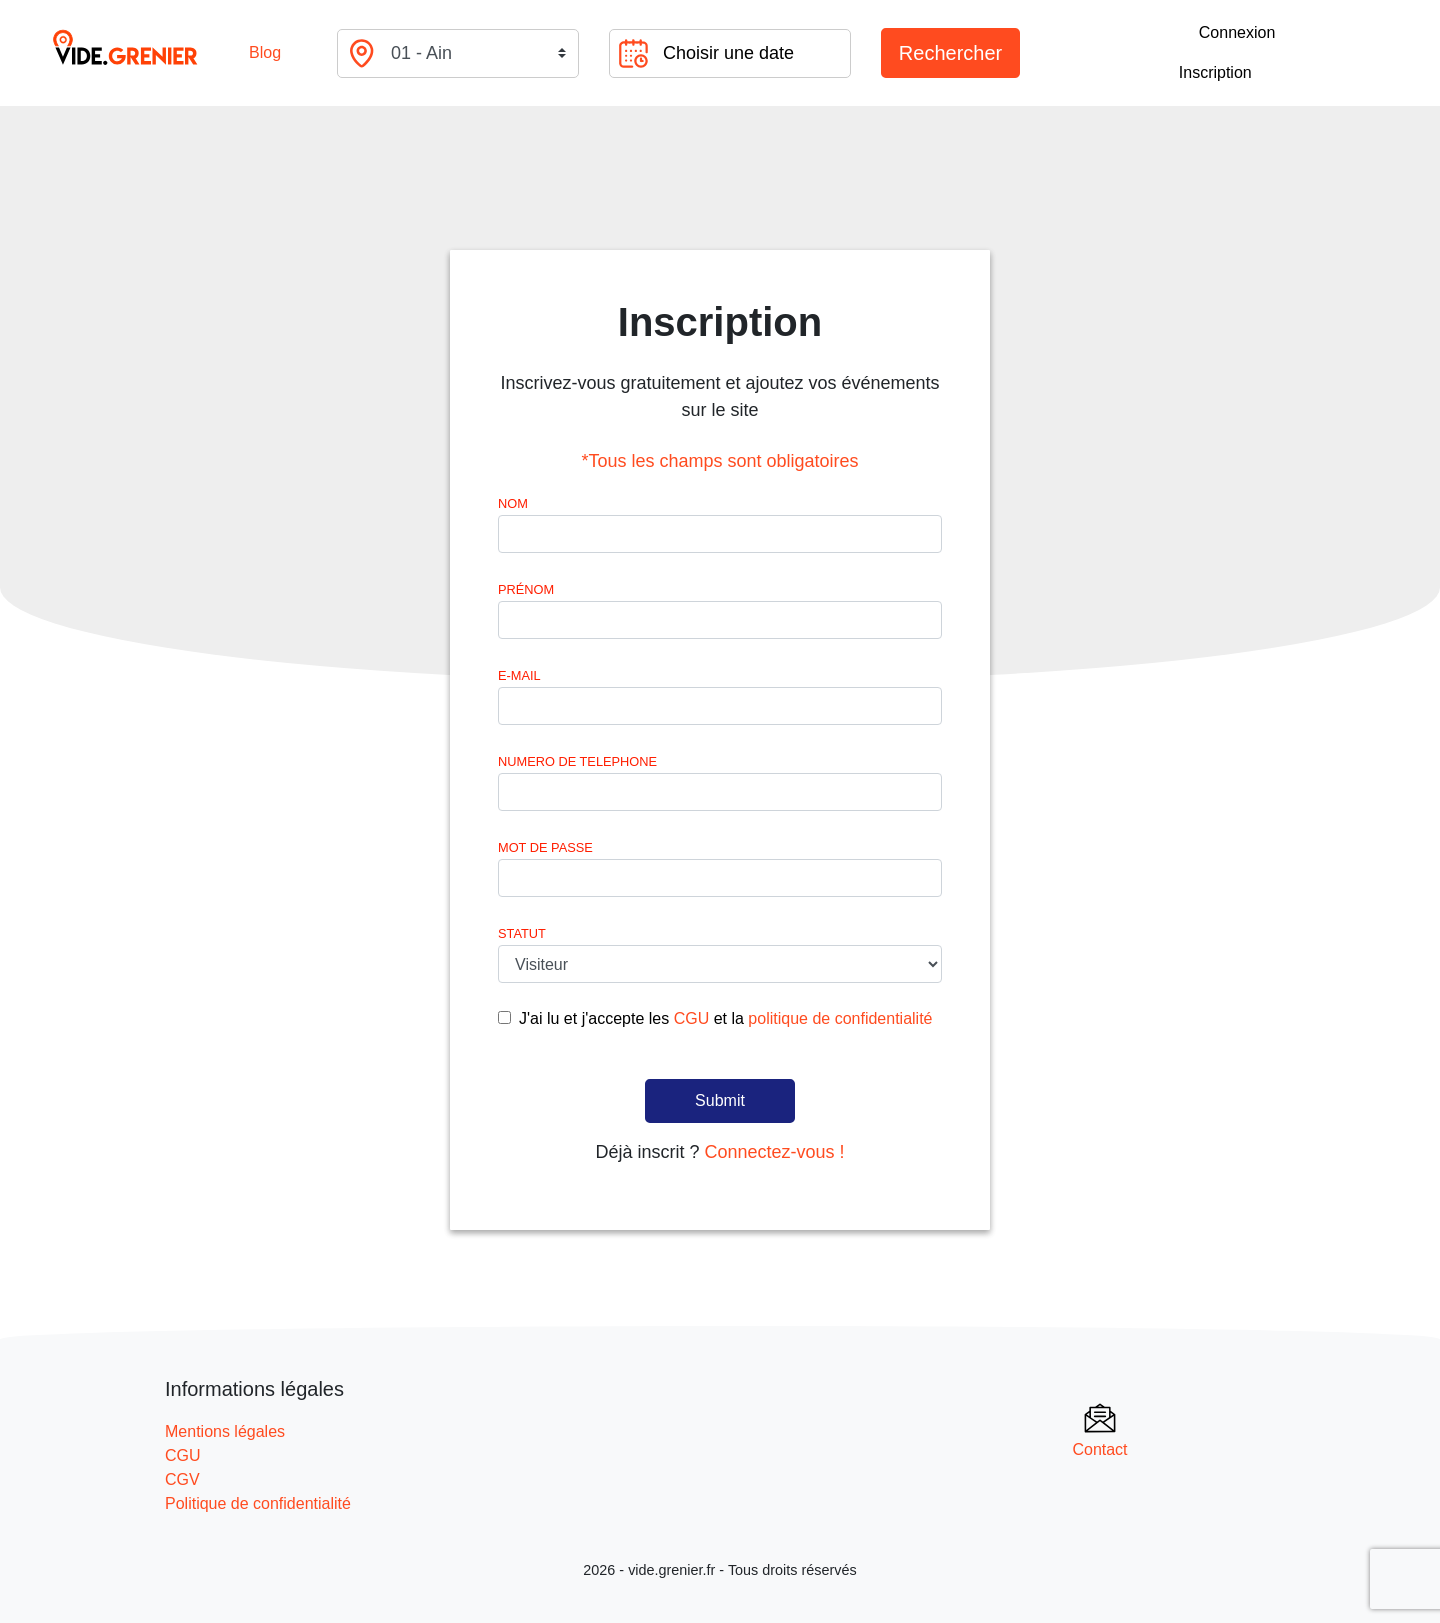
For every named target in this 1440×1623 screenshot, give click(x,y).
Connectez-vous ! (774, 1152)
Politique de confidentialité (258, 1503)
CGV (182, 1479)
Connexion (1237, 32)
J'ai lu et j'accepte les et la (725, 1018)
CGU (692, 1018)
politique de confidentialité (840, 1018)
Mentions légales (225, 1431)
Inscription (1215, 72)
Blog (265, 52)
